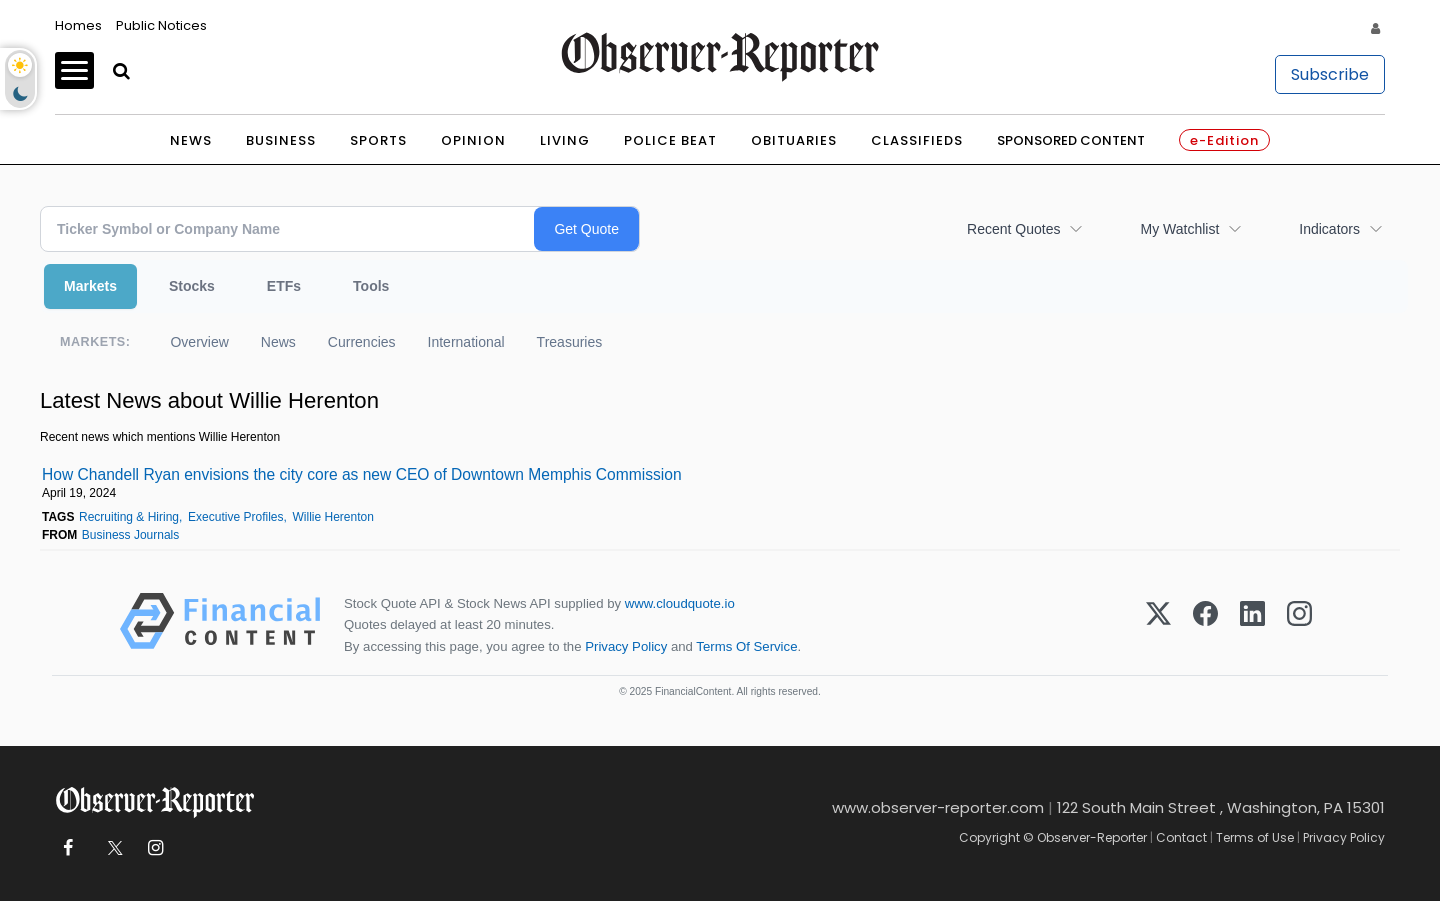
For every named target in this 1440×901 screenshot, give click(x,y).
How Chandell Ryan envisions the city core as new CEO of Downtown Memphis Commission (362, 474)
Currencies (362, 342)
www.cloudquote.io (680, 603)
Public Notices (161, 25)
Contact (1181, 837)
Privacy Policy (626, 646)
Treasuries (570, 342)
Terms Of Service (746, 646)
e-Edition (1224, 140)
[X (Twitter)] (1158, 624)
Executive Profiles (235, 517)
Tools (371, 286)
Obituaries (794, 140)
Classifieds (917, 140)
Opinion (473, 140)
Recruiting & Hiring (129, 517)
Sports (378, 140)
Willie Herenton (333, 517)
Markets (90, 286)
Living (565, 140)
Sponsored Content (1071, 140)
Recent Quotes (1013, 229)
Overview (199, 342)
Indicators (1329, 229)
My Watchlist (1179, 229)
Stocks (192, 286)
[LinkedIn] (1252, 624)
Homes (78, 25)
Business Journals (130, 535)
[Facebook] (1205, 624)
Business (281, 140)
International (466, 342)
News (191, 140)
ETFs (284, 286)
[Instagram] (1299, 624)
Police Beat (670, 140)
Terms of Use (1255, 837)
